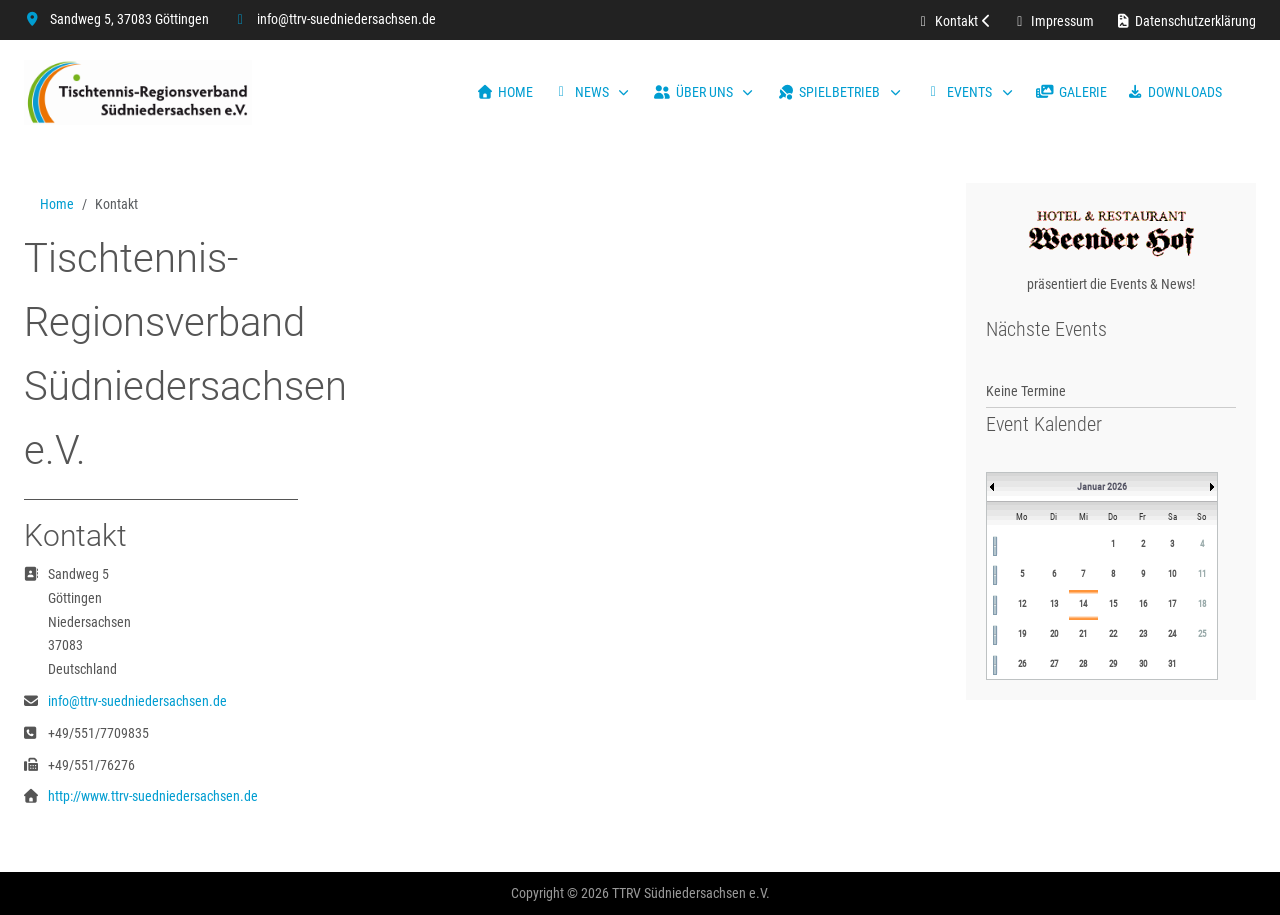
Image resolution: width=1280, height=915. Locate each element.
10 (1172, 574)
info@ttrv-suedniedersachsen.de (346, 19)
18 (1202, 604)
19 (1022, 634)
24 (1172, 634)
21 (1083, 634)
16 (1143, 604)
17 (1172, 604)
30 (1143, 664)
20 (1054, 634)
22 (1113, 634)
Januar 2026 (1102, 486)
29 (1113, 664)
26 (1022, 664)
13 (1054, 604)
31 (1172, 664)
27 (1054, 664)
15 (1113, 604)
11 (1202, 574)
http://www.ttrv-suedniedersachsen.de (153, 796)
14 (1083, 604)
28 (1083, 664)
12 (1022, 604)
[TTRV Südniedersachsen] (138, 92)
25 (1202, 634)
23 (1143, 634)
